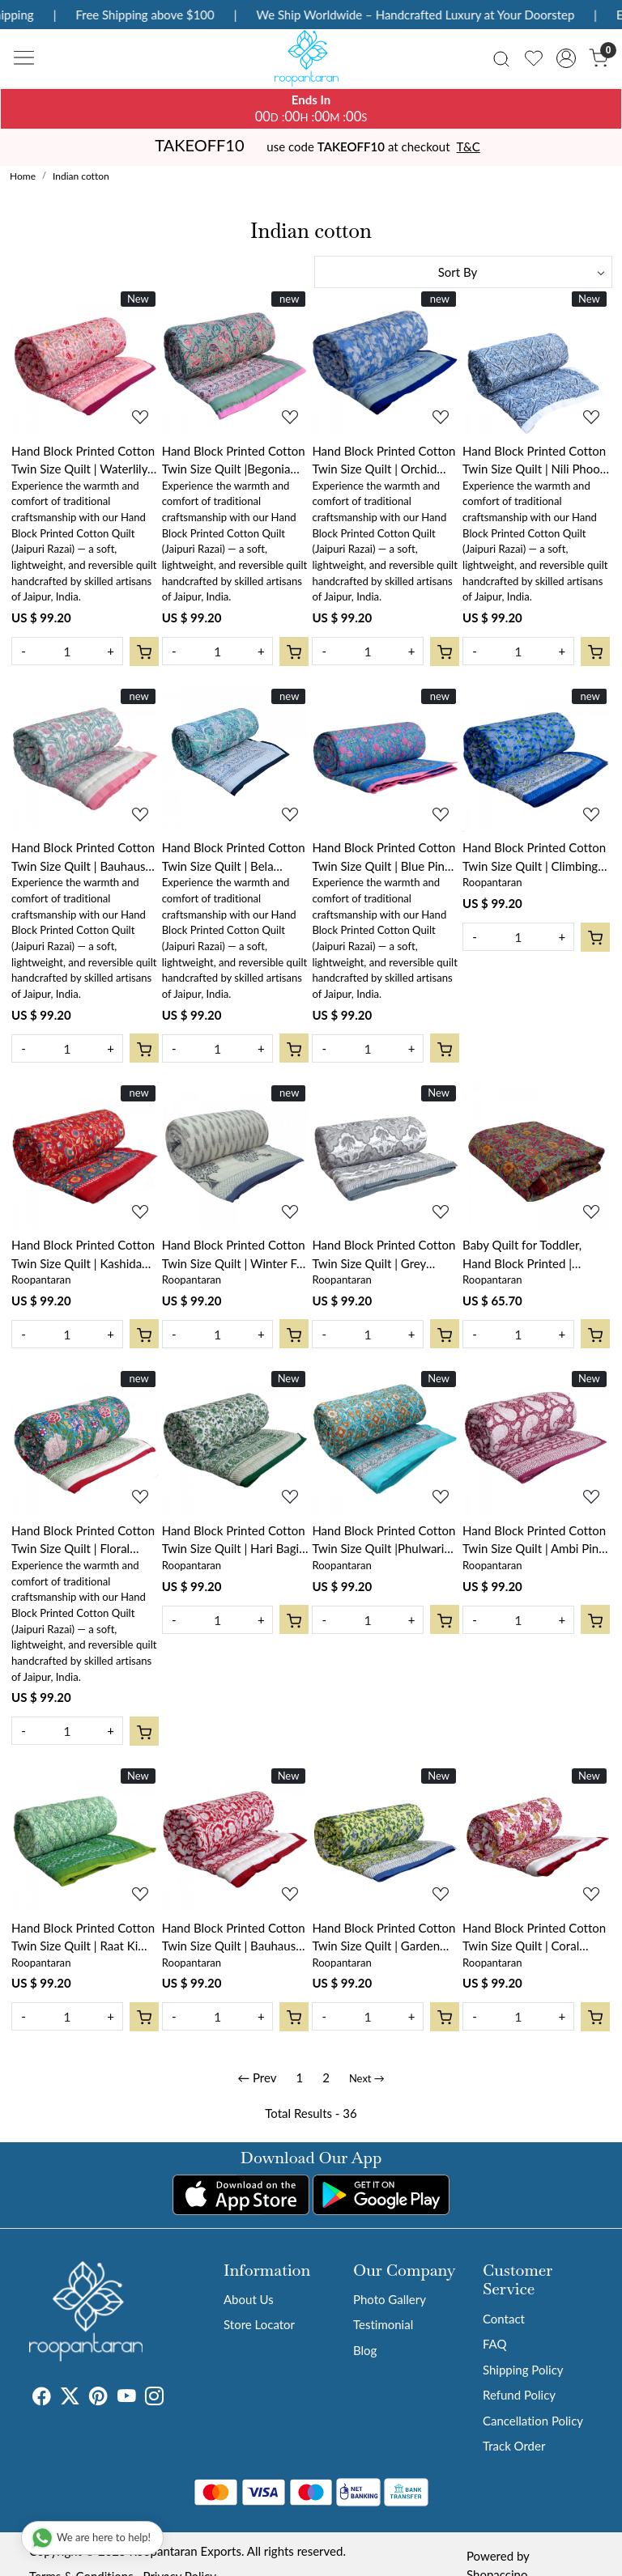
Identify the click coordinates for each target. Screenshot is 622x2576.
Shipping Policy (523, 2369)
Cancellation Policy (533, 2420)
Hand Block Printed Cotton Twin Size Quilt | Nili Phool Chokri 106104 (534, 460)
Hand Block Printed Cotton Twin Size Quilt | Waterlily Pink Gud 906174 (83, 460)
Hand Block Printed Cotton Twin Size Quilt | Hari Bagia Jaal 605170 (233, 1540)
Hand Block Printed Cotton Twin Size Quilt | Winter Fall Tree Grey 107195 (235, 1254)
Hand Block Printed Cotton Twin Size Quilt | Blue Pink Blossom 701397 (383, 857)
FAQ (495, 2343)
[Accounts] (566, 58)
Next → (367, 2078)
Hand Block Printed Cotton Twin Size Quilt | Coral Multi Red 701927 (534, 1937)
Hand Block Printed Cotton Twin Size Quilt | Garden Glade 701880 (383, 1937)
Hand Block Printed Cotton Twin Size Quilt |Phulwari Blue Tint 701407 (383, 1540)
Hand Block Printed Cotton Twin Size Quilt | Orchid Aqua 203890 (383, 460)
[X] (70, 2397)
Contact (504, 2318)
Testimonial (383, 2324)
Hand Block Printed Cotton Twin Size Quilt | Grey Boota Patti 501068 (383, 1254)
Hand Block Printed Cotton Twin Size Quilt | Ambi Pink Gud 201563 (534, 1540)
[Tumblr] (173, 2397)
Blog (365, 2350)
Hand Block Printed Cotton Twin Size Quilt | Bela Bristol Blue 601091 (233, 857)
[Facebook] (41, 2397)
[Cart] (144, 651)
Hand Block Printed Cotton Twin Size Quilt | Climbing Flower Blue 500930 (534, 857)
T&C (468, 146)
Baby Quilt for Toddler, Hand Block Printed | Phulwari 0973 (522, 1254)
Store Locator (259, 2324)
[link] (501, 58)
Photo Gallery (389, 2299)
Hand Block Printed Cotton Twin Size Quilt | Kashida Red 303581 (83, 1254)
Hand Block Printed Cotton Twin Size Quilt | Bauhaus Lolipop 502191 (233, 1937)
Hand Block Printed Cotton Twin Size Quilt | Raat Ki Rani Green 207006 (83, 1937)
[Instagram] (154, 2397)
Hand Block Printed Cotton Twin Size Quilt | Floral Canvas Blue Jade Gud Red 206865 (83, 1540)
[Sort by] (463, 272)
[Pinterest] (98, 2397)
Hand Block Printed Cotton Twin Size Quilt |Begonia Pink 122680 (233, 460)
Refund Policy (519, 2394)
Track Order (514, 2445)
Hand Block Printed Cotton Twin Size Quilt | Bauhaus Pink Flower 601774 (83, 857)
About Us (249, 2299)
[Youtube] (126, 2397)
